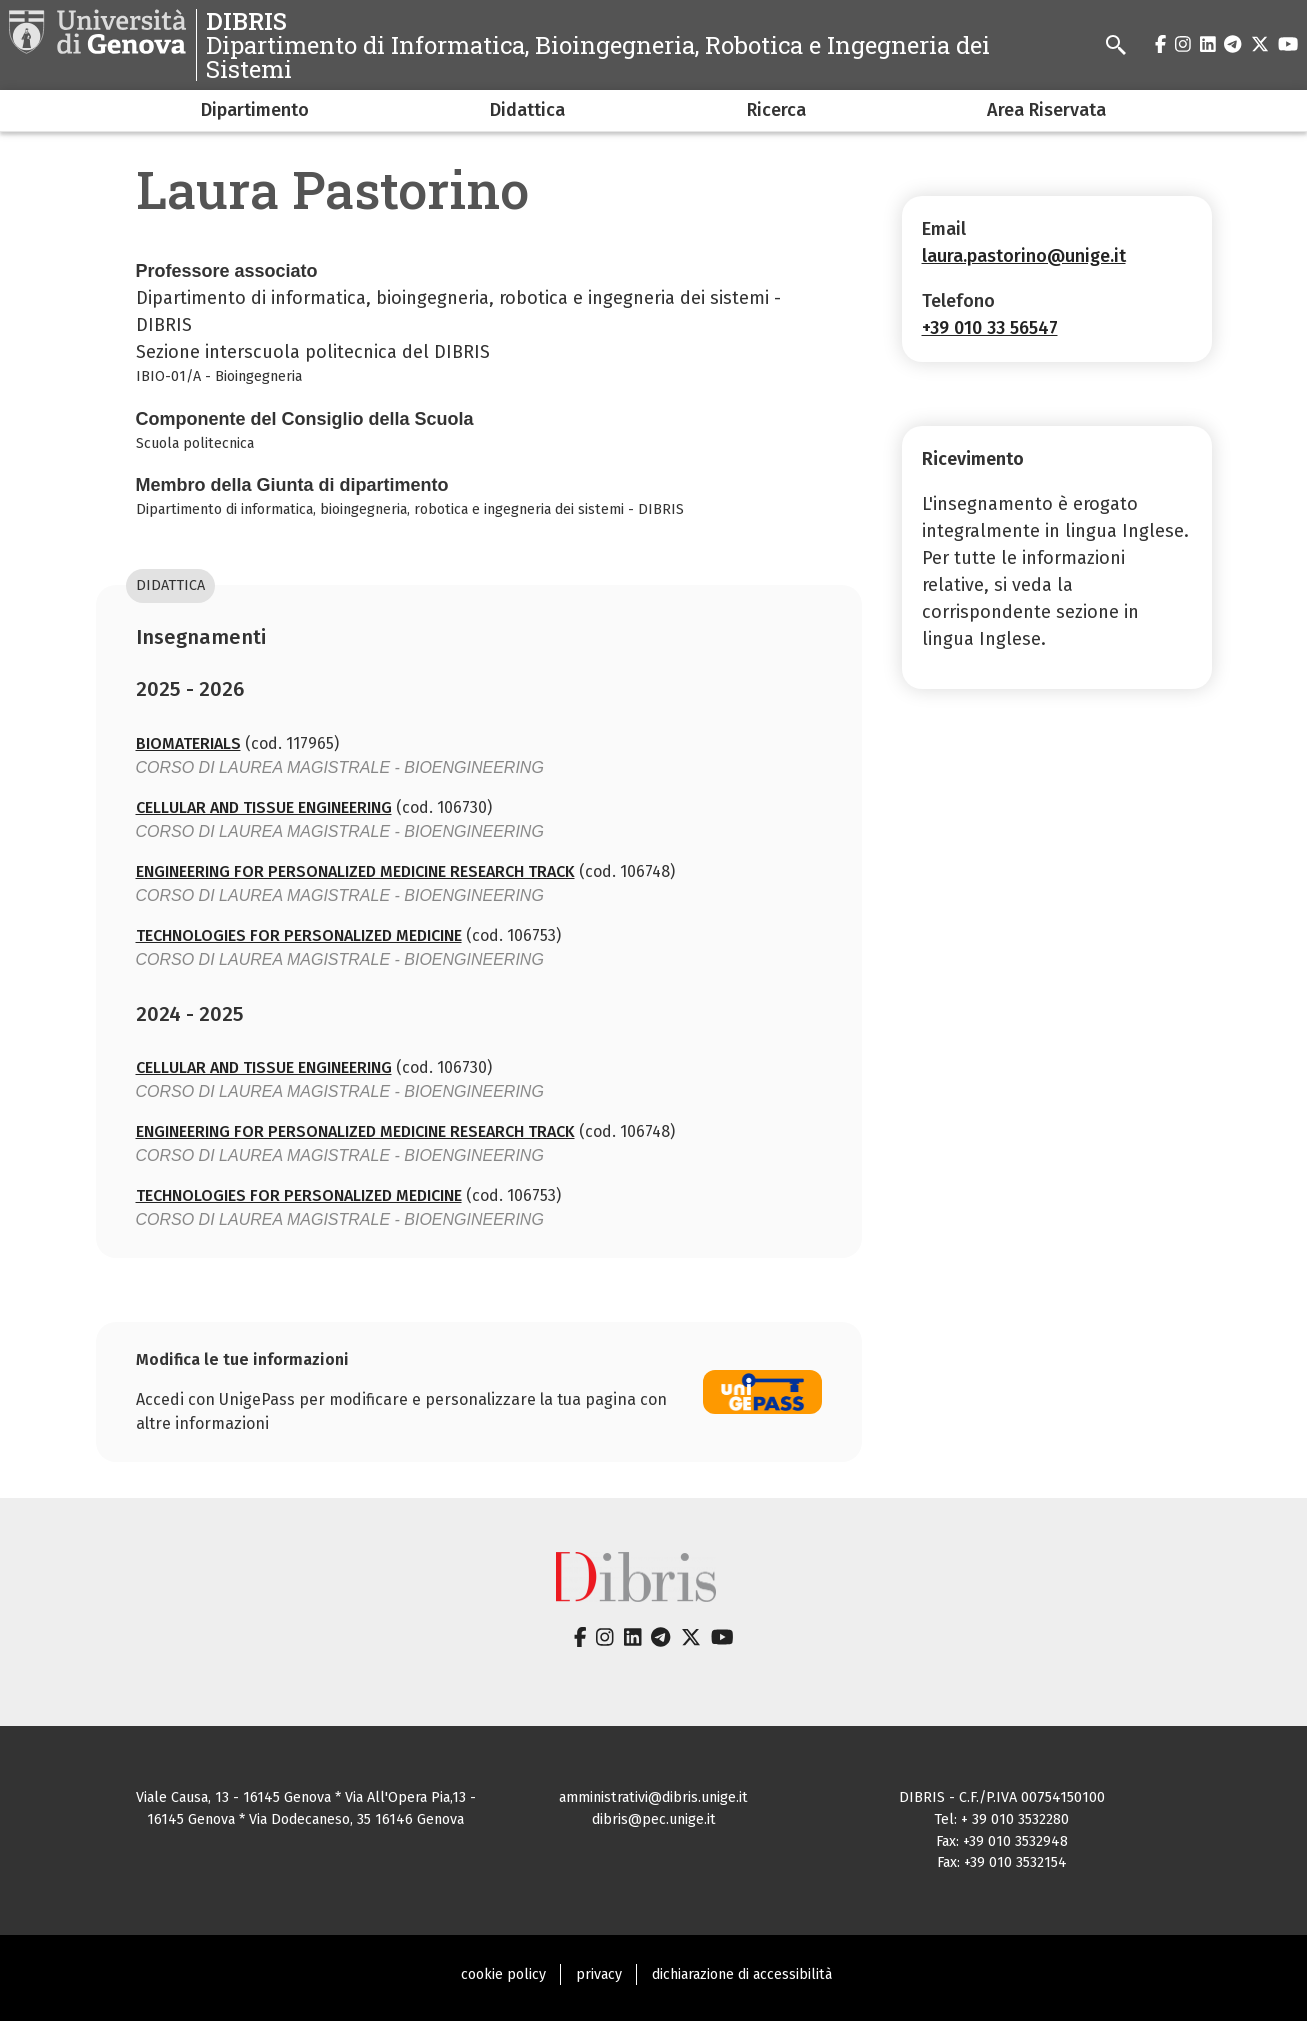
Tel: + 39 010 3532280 (1001, 1819)
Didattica (527, 110)
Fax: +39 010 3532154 (1002, 1862)
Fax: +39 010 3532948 (1002, 1841)
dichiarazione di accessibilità (742, 1974)
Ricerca (776, 110)
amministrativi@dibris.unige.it (653, 1797)
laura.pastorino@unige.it (1024, 256)
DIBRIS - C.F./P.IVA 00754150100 (1002, 1797)
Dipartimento (255, 110)
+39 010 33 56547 (990, 328)
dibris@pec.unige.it (654, 1819)
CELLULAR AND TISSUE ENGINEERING (264, 807)
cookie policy (503, 1974)
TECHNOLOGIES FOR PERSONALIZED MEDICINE (299, 935)
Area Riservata (1046, 110)
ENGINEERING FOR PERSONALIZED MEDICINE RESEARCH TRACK (355, 871)
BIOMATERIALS (188, 743)
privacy (599, 1974)
